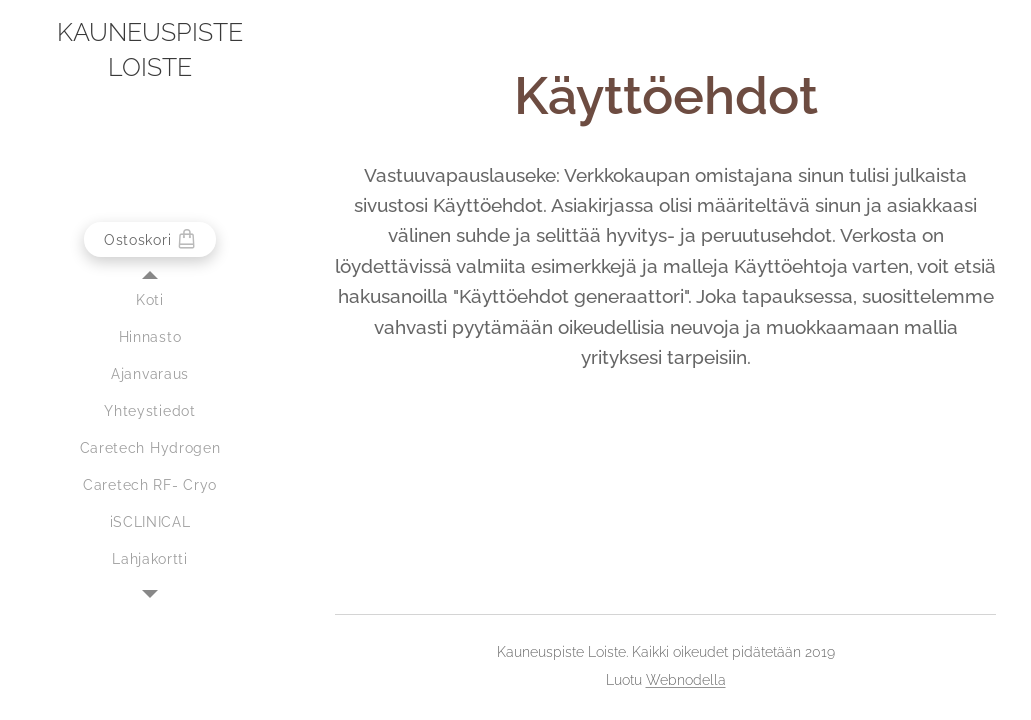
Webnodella (686, 680)
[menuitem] (150, 300)
